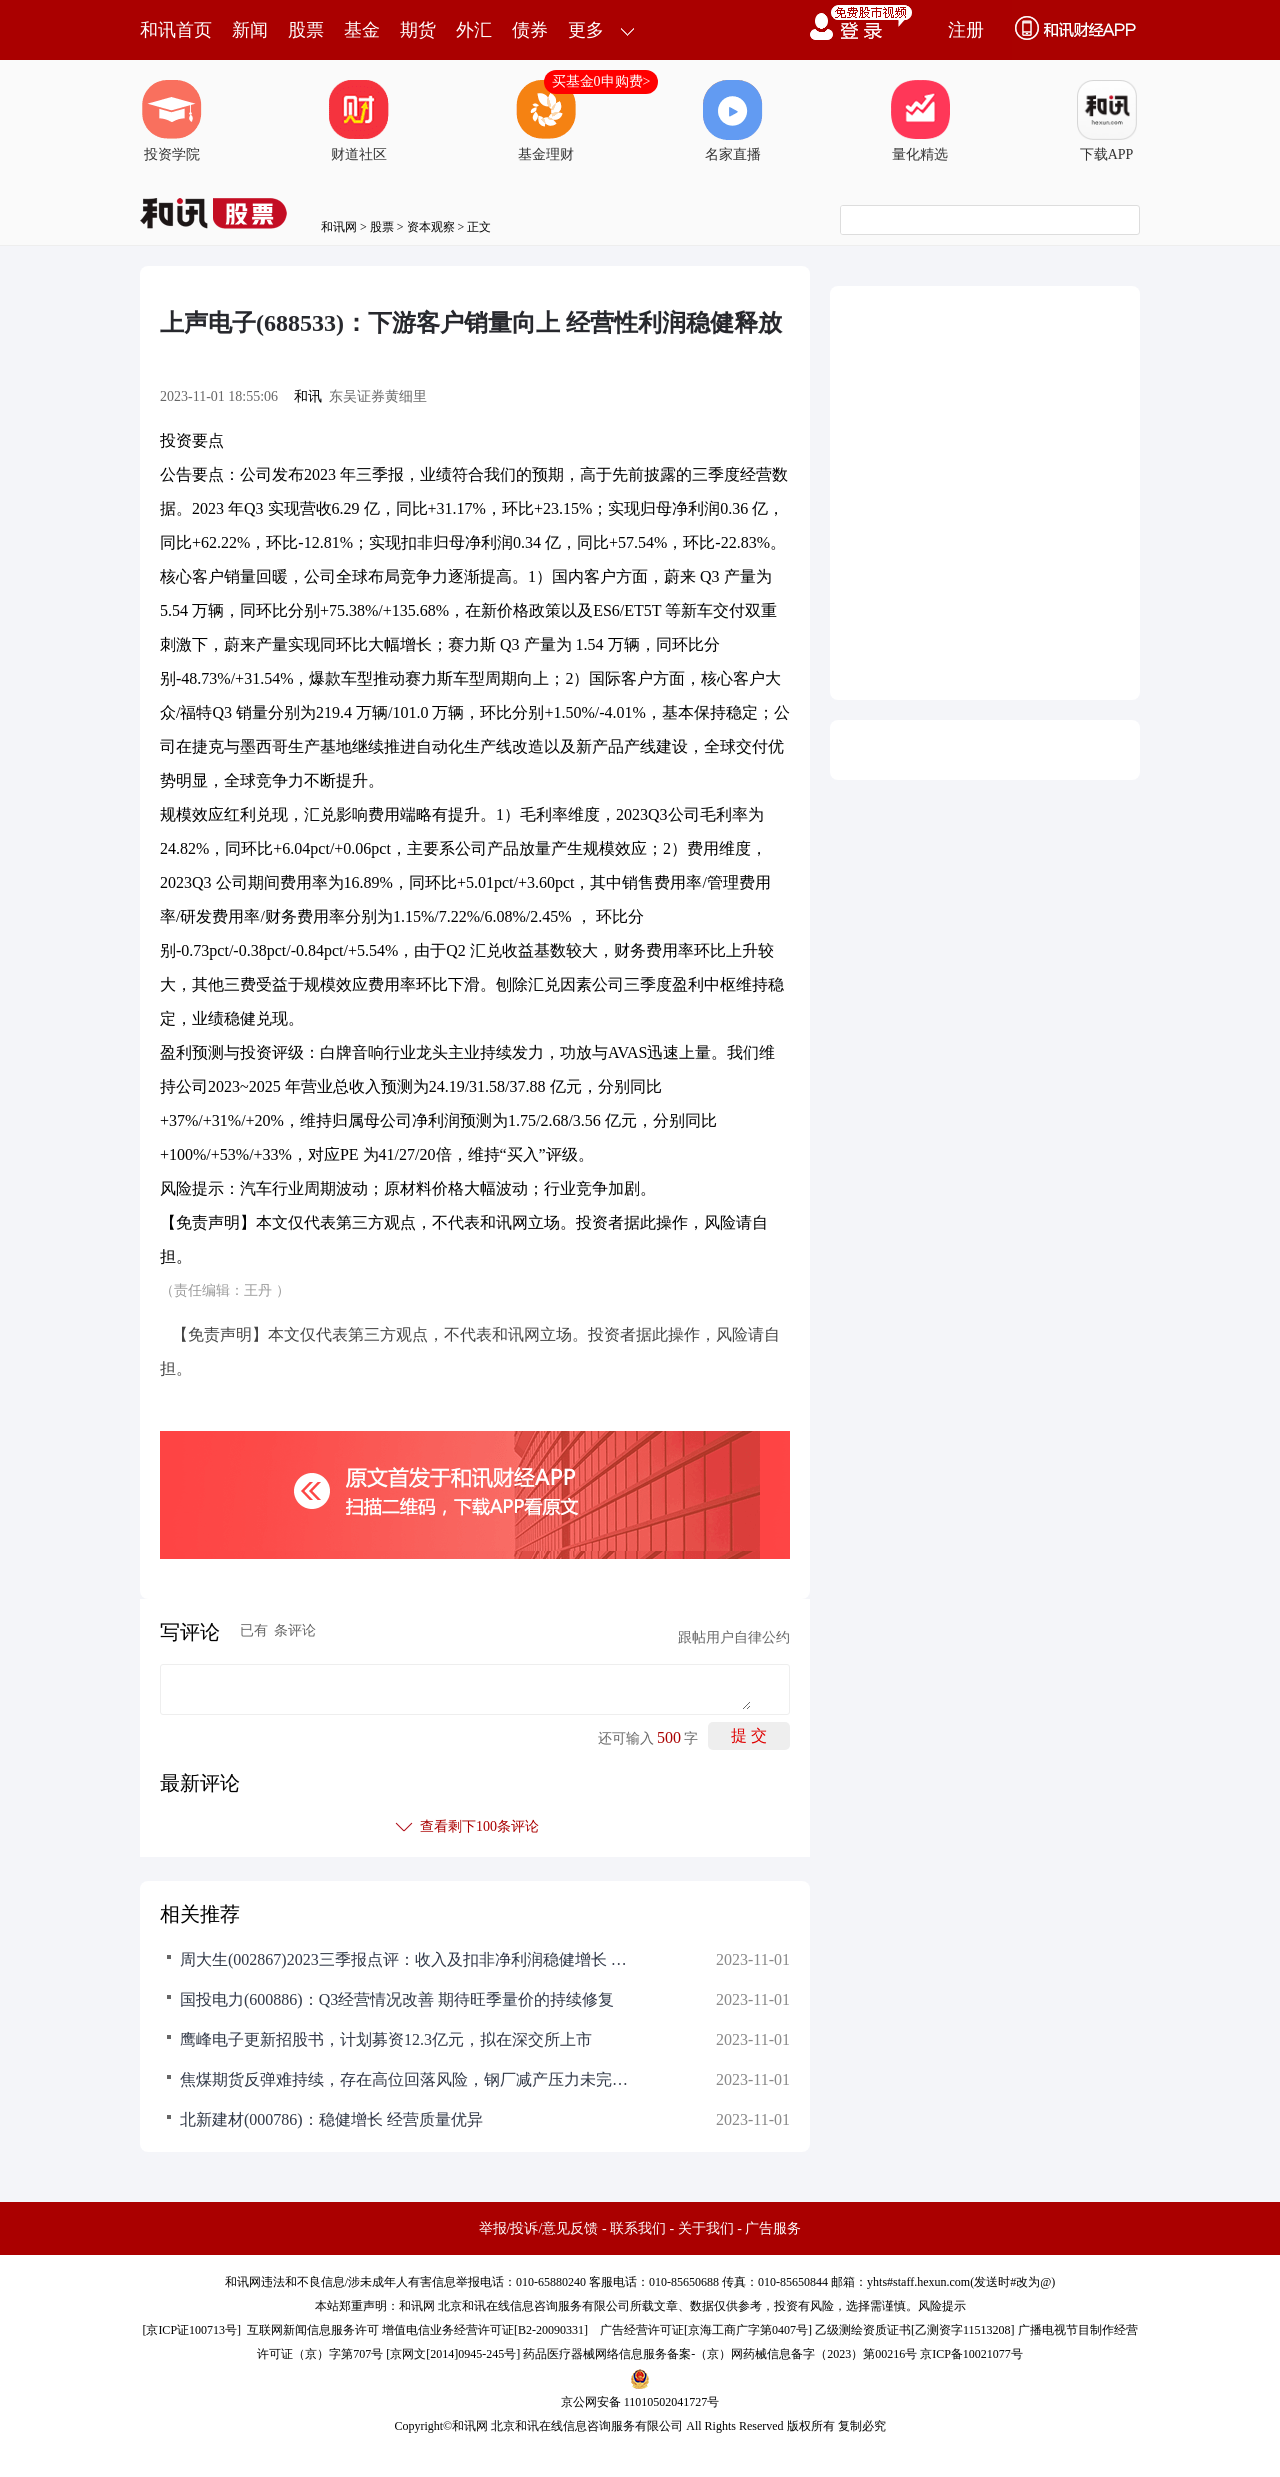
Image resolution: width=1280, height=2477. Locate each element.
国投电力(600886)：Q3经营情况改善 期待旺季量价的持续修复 (397, 1999)
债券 (530, 30)
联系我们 (638, 2228)
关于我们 (706, 2228)
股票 (306, 30)
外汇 (474, 30)
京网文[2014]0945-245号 (453, 2354)
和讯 (308, 396)
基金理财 (546, 121)
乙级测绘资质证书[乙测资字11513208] (915, 2330)
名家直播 (733, 121)
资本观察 (431, 227)
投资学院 (172, 121)
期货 (418, 30)
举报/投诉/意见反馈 (539, 2228)
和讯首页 (176, 30)
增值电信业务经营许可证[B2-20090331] (485, 2330)
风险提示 (942, 2306)
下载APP (1107, 121)
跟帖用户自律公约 (734, 1637)
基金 (362, 30)
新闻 (250, 30)
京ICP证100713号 (191, 2330)
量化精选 (920, 121)
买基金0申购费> (601, 81)
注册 (966, 30)
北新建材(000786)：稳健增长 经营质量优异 (331, 2119)
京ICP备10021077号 (971, 2354)
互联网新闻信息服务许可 (313, 2330)
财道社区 (359, 121)
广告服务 (773, 2228)
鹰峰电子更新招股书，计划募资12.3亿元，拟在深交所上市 (386, 2039)
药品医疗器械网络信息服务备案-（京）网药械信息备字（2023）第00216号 (720, 2354)
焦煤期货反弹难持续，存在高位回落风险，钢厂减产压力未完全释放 (410, 2079)
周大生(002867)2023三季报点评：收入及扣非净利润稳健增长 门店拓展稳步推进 (410, 1959)
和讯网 (339, 227)
